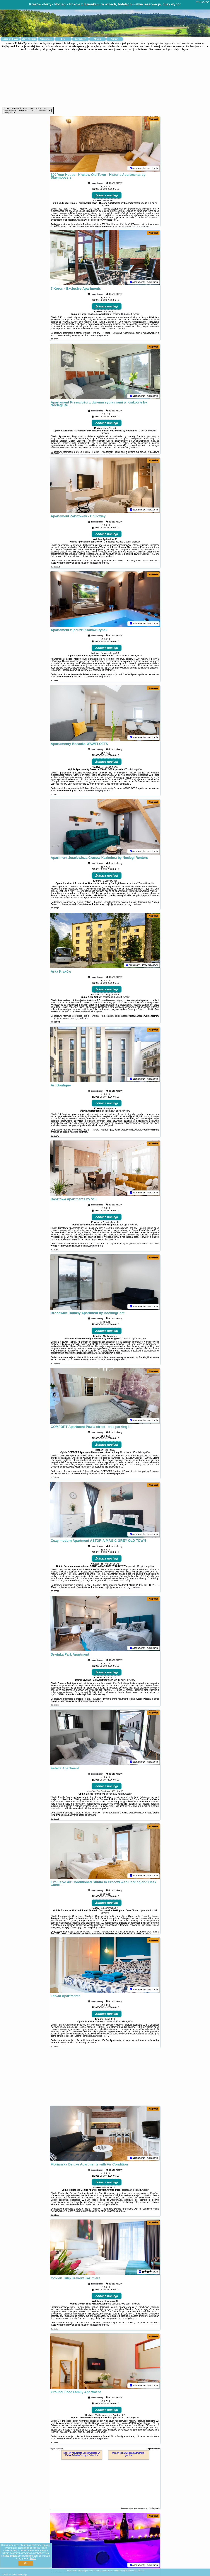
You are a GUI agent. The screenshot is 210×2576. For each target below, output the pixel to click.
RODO (33, 2558)
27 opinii (141, 883)
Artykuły (114, 39)
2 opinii (133, 1338)
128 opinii (152, 203)
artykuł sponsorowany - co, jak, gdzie (145, 2508)
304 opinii (124, 1224)
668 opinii (134, 2190)
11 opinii (141, 1566)
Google (46, 2545)
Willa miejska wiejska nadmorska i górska (128, 2454)
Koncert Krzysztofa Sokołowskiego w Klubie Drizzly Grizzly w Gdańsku (81, 2454)
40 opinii (126, 2417)
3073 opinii (125, 2303)
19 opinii (122, 1680)
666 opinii (126, 314)
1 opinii (153, 1910)
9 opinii (152, 430)
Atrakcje (97, 39)
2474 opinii (115, 1111)
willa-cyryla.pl (202, 1)
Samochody (80, 39)
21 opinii (118, 1794)
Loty (63, 39)
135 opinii (136, 1452)
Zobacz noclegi (106, 195)
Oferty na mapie (29, 39)
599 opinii (128, 655)
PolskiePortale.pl (20, 2575)
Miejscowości (46, 39)
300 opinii (128, 769)
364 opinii (116, 997)
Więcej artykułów (56, 2449)
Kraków (153, 119)
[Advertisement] (105, 79)
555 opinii (119, 2021)
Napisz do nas (137, 2571)
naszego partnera (140, 226)
